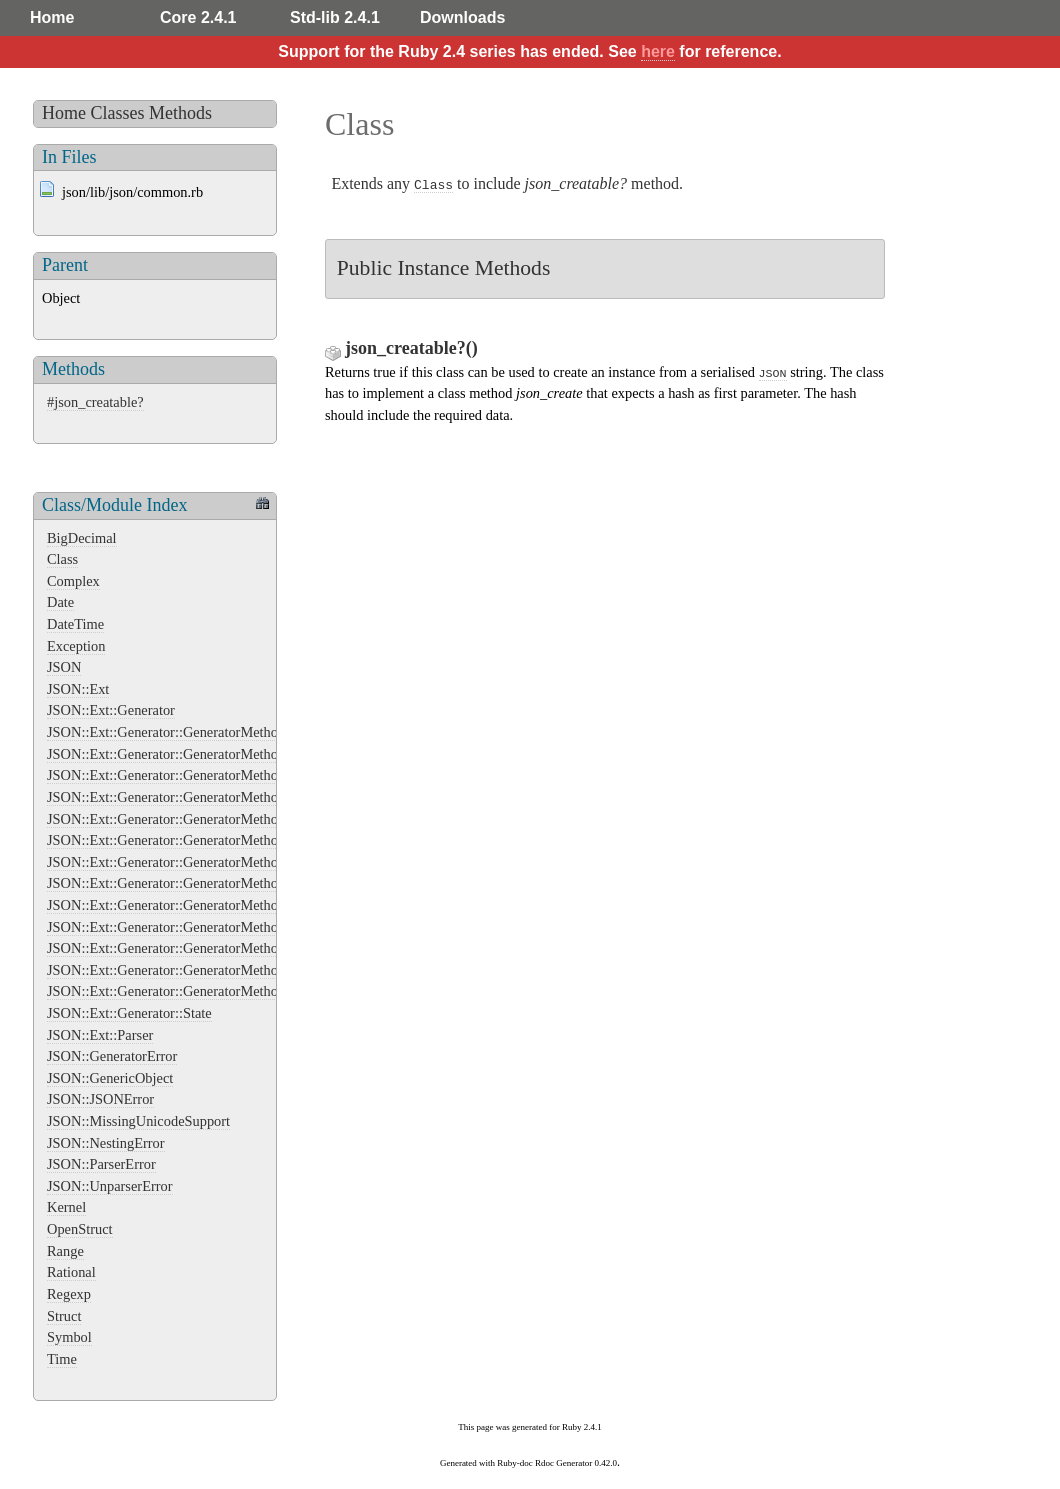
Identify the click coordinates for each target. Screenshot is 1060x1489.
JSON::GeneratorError (112, 1056)
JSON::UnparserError (110, 1186)
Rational (71, 1272)
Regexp (69, 1294)
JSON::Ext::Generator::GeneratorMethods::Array (189, 754)
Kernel (66, 1207)
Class (62, 559)
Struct (64, 1316)
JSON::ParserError (101, 1164)
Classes (118, 113)
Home (52, 17)
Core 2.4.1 (198, 17)
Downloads (462, 17)
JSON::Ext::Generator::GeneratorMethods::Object (192, 927)
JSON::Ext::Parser (100, 1035)
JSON (64, 667)
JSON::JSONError (100, 1099)
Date (60, 602)
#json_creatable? (95, 402)
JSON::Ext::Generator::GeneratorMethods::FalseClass (203, 797)
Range (65, 1251)
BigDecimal (82, 538)
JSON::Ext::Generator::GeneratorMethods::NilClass (197, 905)
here (658, 51)
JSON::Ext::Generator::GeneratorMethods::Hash (187, 862)
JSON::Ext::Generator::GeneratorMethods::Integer (193, 883)
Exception (76, 646)
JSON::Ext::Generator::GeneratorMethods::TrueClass (202, 991)
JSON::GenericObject (110, 1078)
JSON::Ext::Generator (111, 710)
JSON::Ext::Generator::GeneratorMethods (169, 732)
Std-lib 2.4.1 (335, 17)
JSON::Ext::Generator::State (129, 1013)
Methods (180, 113)
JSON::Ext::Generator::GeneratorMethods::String (190, 948)
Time (62, 1359)
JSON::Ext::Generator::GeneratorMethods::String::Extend (215, 970)
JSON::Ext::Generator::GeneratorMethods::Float (187, 840)
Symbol (69, 1337)
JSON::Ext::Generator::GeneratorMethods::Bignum (196, 775)
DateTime (75, 624)
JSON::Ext (78, 689)
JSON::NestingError (106, 1143)
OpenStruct (80, 1229)
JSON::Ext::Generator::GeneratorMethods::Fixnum (195, 819)
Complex (73, 581)
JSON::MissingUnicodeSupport (138, 1121)
